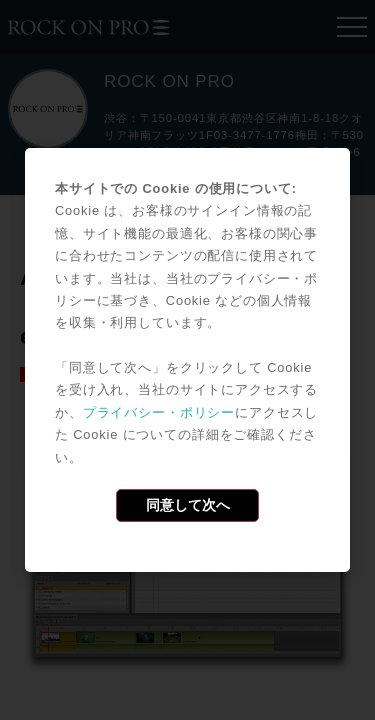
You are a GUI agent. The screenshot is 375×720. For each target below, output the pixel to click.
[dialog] (187, 360)
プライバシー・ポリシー (159, 412)
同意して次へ (188, 505)
